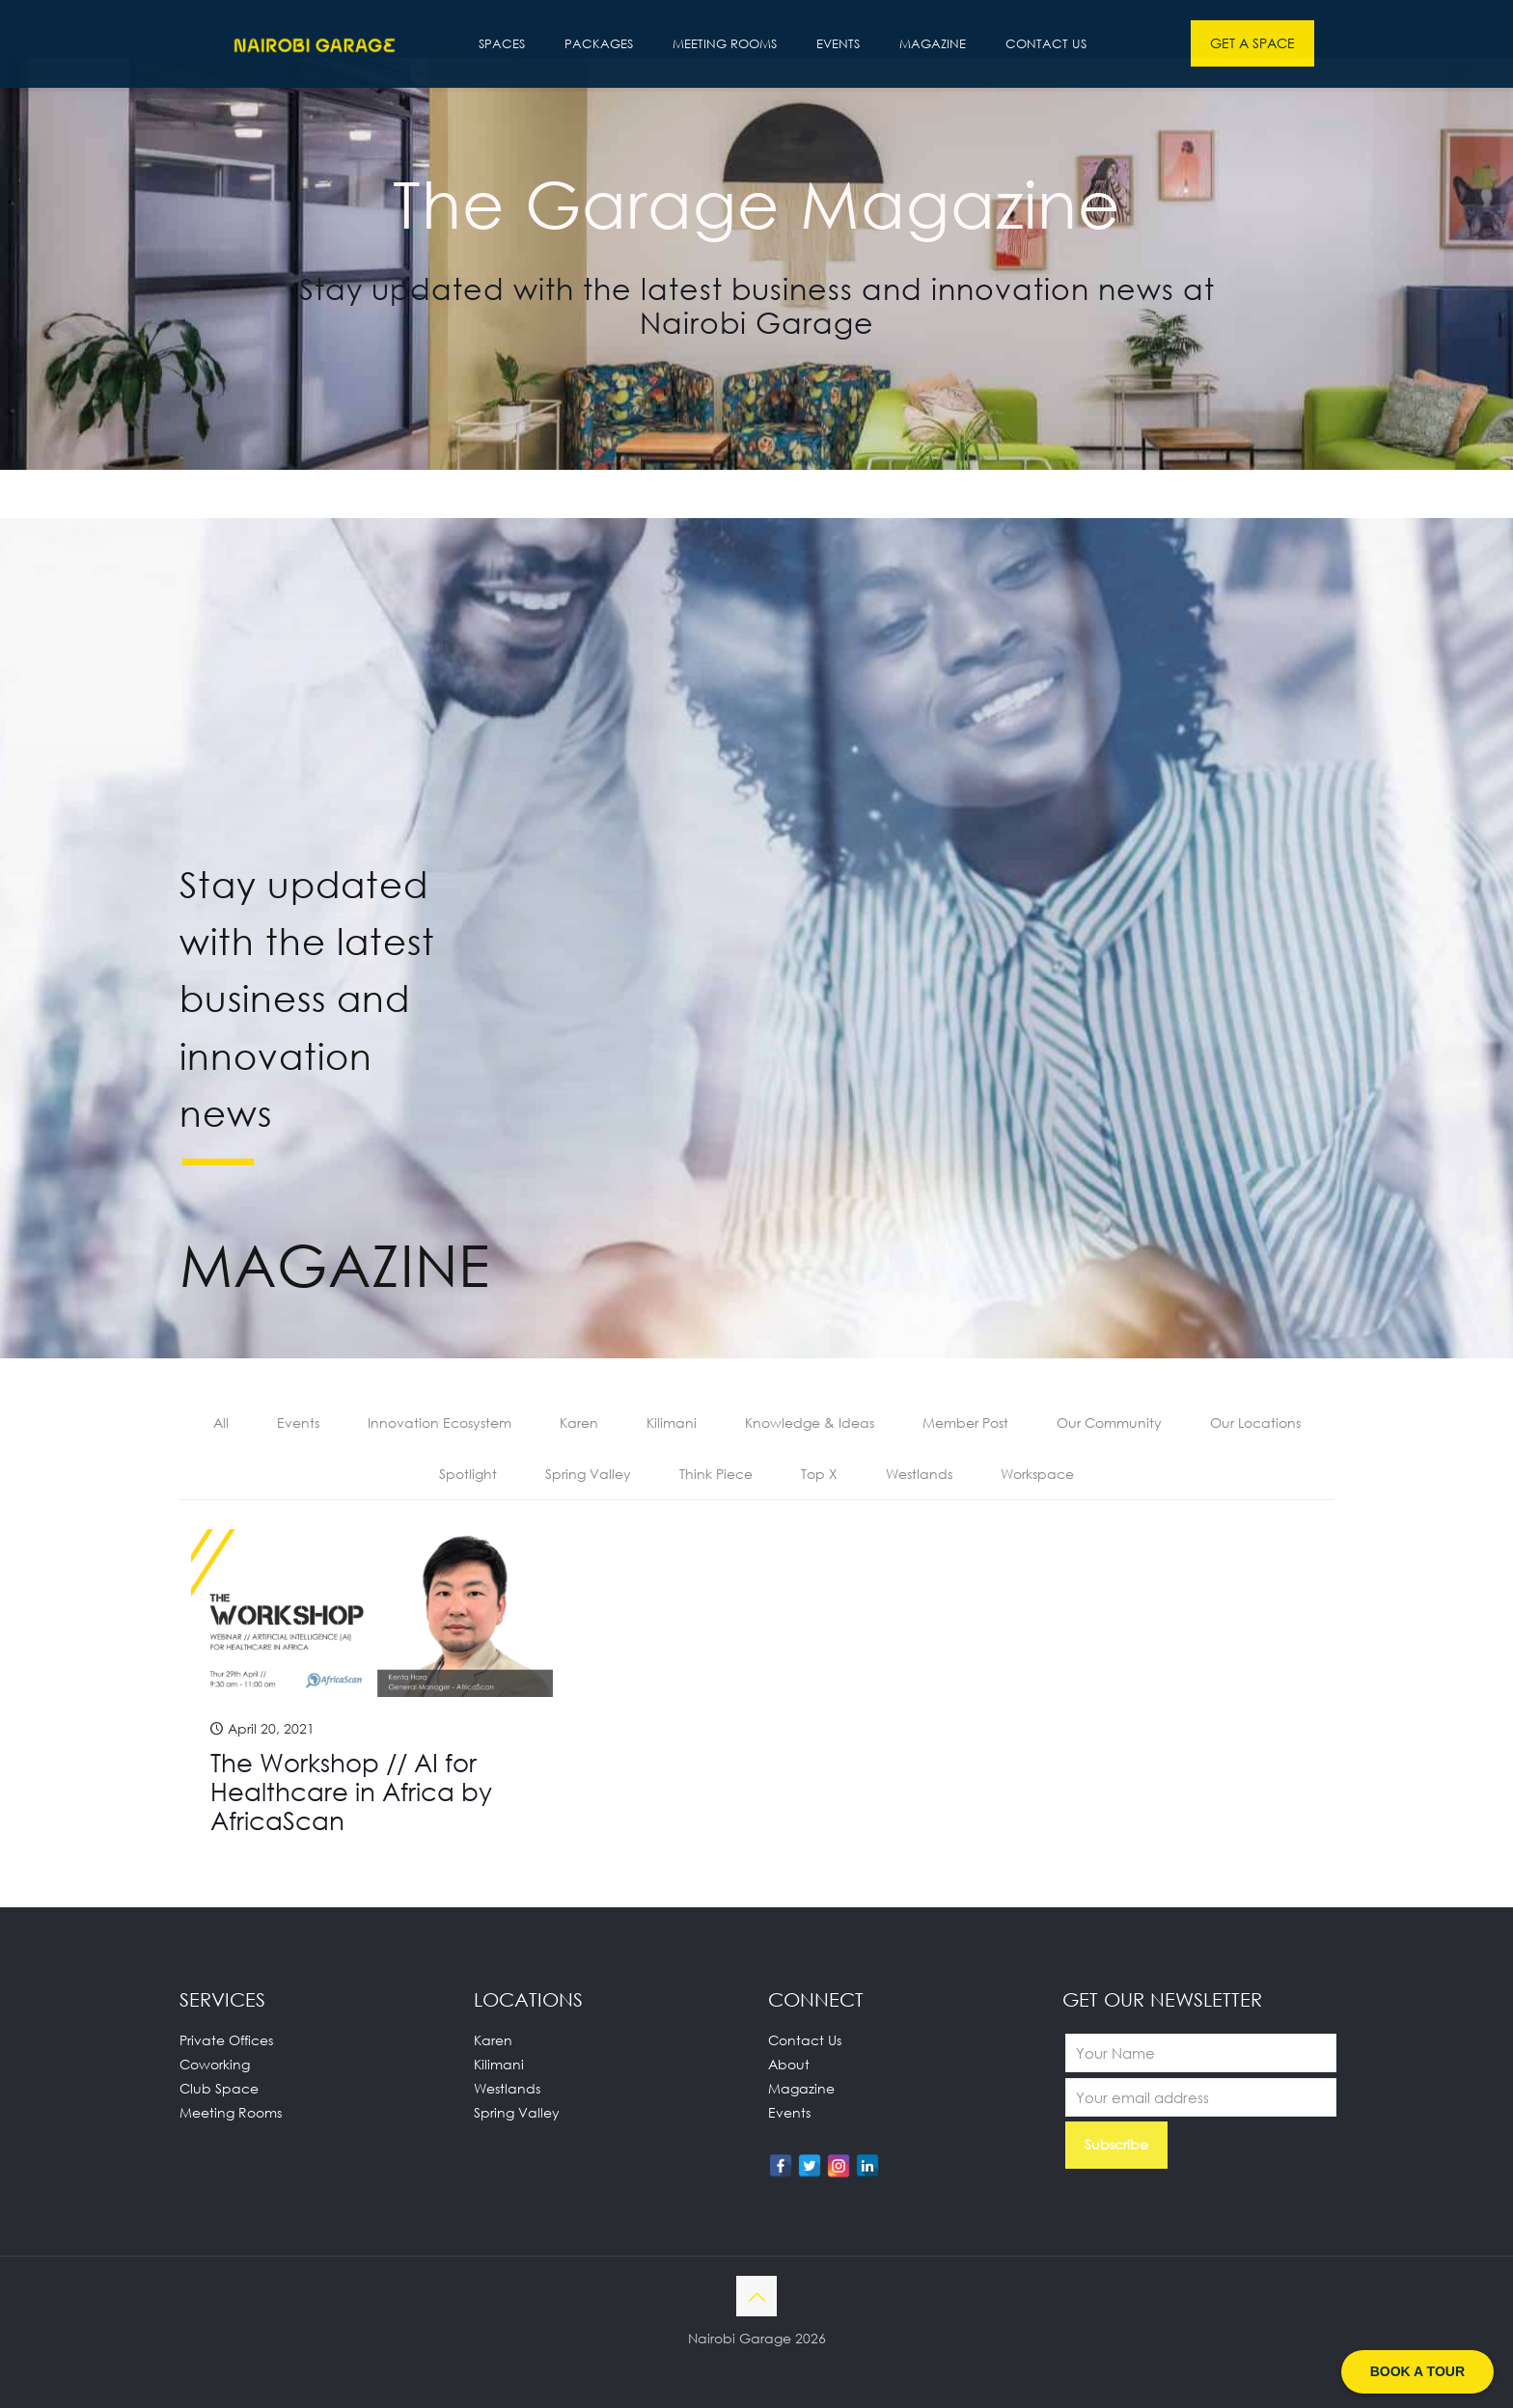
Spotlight (468, 1473)
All (221, 1422)
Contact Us (804, 2040)
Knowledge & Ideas (809, 1422)
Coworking (214, 2064)
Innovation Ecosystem (439, 1422)
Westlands (919, 1473)
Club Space (219, 2088)
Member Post (965, 1422)
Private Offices (226, 2040)
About (789, 2064)
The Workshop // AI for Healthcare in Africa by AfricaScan (351, 1791)
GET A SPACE (1252, 43)
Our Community (1109, 1422)
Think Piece (716, 1473)
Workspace (1037, 1473)
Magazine (801, 2088)
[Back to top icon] (756, 2296)
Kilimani (671, 1422)
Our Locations (1255, 1422)
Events (298, 1422)
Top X (819, 1473)
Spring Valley (588, 1473)
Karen (579, 1422)
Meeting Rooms (230, 2112)
